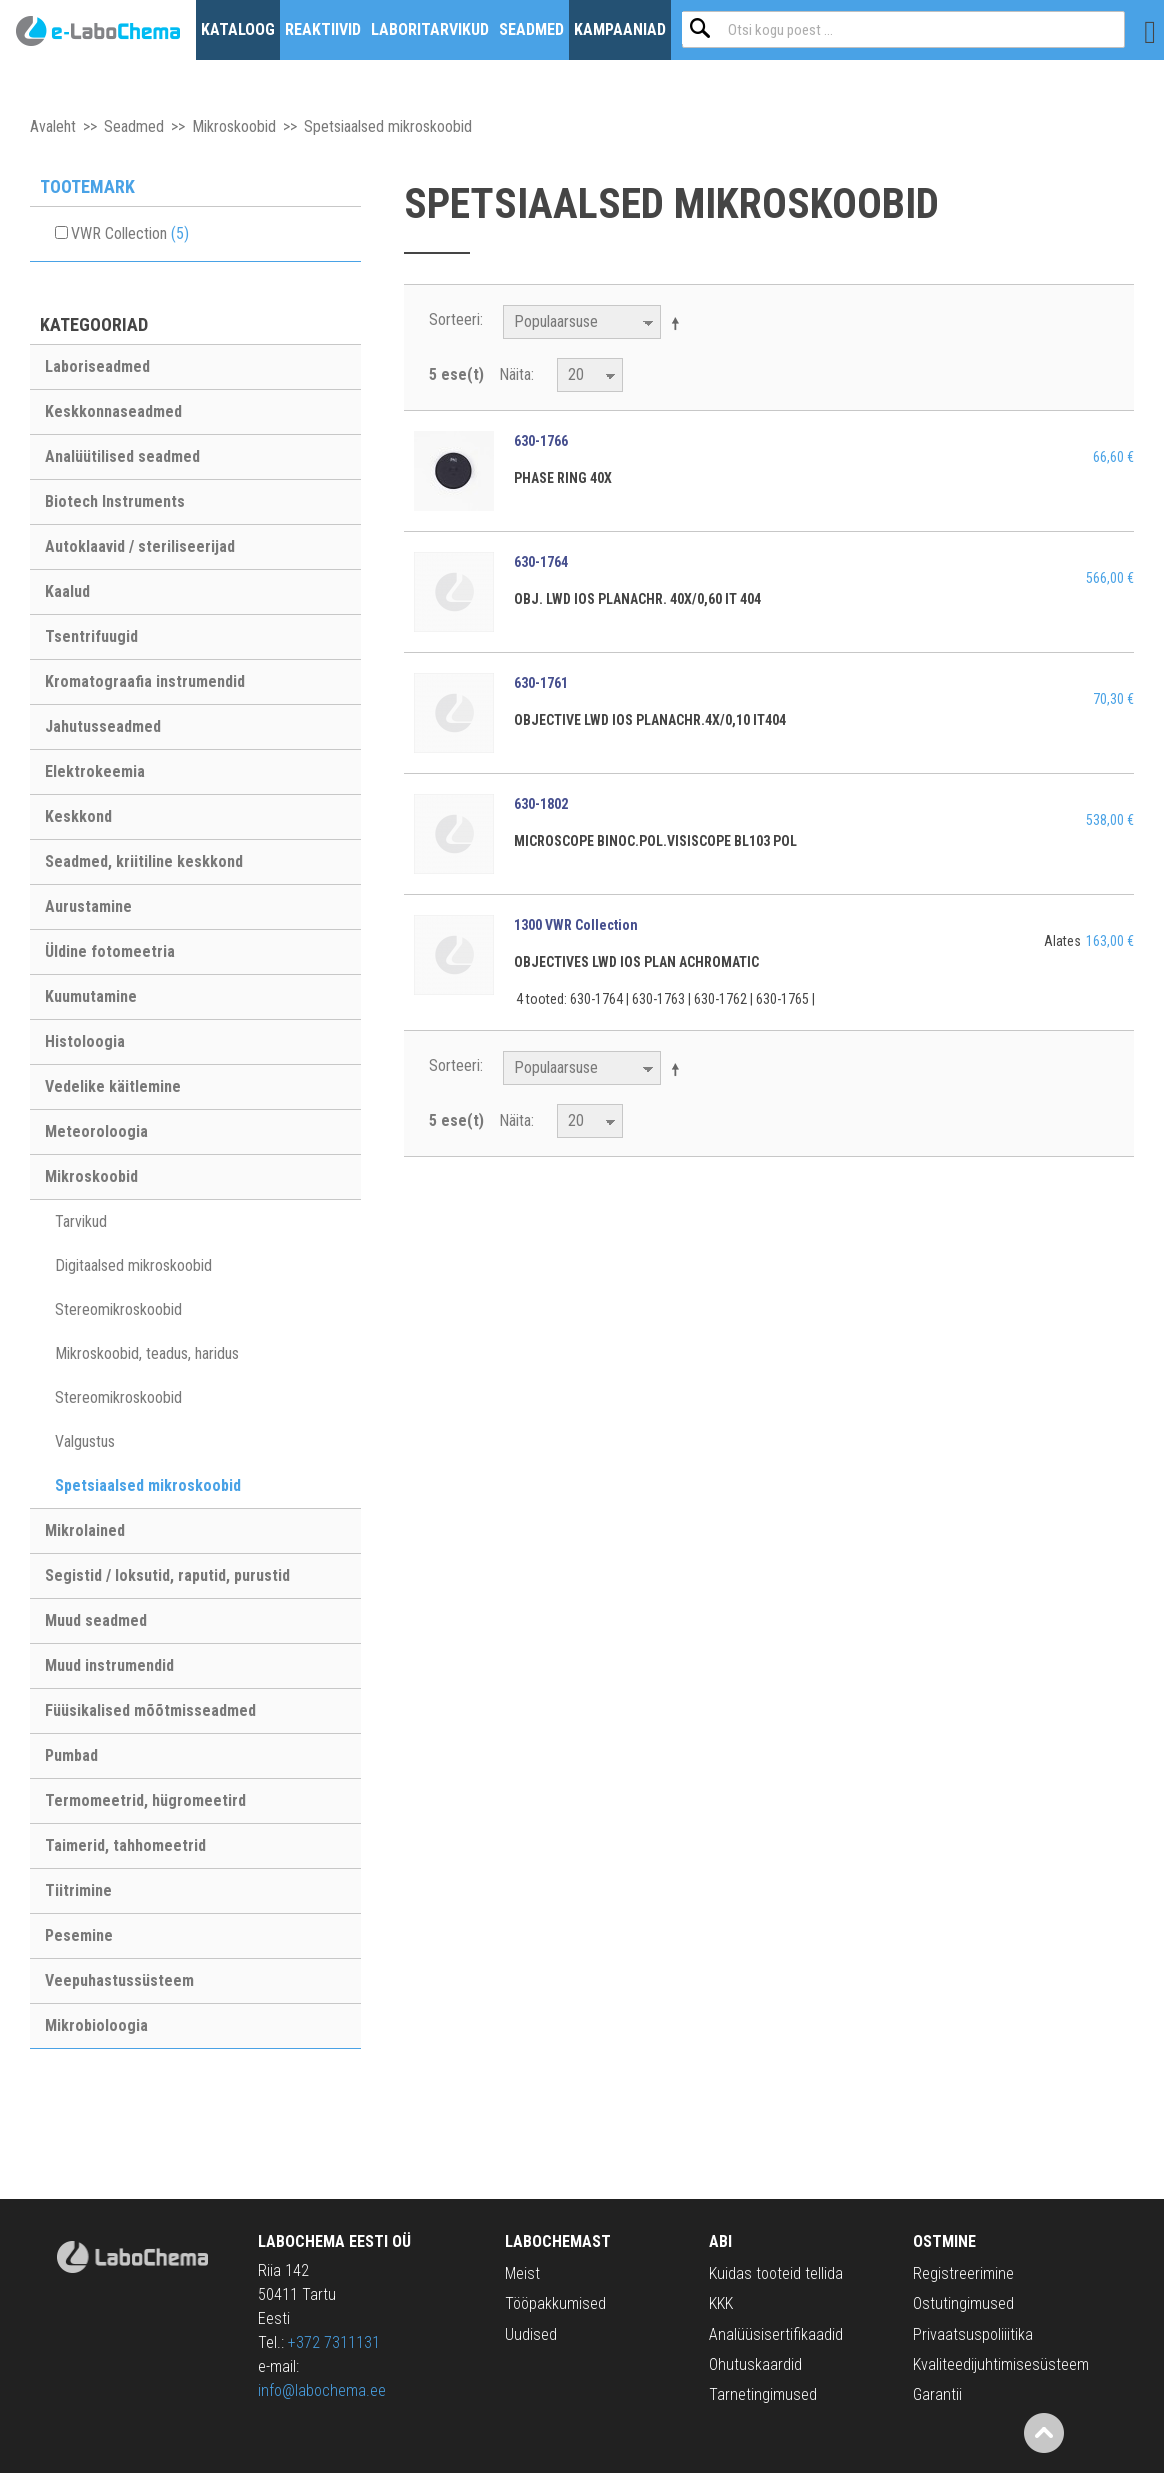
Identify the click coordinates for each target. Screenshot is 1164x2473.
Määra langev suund (679, 323)
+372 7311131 (334, 2342)
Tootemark (87, 186)
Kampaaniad (620, 29)
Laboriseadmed (97, 366)
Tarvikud (81, 1221)
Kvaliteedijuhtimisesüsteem (1001, 2364)
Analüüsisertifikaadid (776, 2334)
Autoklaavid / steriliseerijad (140, 546)
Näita (515, 374)
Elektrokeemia (95, 771)
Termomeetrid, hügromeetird (145, 1800)
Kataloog (238, 29)
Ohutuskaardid (755, 2364)
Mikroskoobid (234, 126)
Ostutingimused (963, 2303)
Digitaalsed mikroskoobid (133, 1265)
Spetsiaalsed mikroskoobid (148, 1485)
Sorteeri (454, 319)
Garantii (937, 2394)
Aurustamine (88, 906)
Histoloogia (85, 1041)
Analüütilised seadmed (122, 456)
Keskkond (78, 816)
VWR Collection (130, 233)
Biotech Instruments (115, 501)
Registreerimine (963, 2273)
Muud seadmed (96, 1620)
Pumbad (71, 1755)
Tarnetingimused (763, 2394)
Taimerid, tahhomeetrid (125, 1845)
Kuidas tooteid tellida (776, 2273)
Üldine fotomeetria (110, 951)
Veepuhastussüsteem (119, 1980)
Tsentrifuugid (91, 636)
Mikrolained (85, 1530)
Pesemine (79, 1935)
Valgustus (85, 1441)
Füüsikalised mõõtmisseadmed (150, 1710)
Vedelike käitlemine (113, 1086)
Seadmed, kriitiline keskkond (144, 861)
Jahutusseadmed (103, 726)
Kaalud (67, 591)
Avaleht (53, 126)
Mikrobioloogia (96, 2025)
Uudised (531, 2334)
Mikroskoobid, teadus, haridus (147, 1353)
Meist (522, 2273)
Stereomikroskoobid (118, 1309)
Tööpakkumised (555, 2303)
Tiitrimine (78, 1890)
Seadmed (531, 29)
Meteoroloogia (96, 1131)
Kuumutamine (91, 996)
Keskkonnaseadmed (113, 411)
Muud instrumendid (109, 1665)
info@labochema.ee (322, 2390)
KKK (721, 2303)
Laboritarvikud (430, 29)
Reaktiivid (323, 29)
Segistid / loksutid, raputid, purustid (167, 1575)
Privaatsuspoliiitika (973, 2334)
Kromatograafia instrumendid (145, 681)
